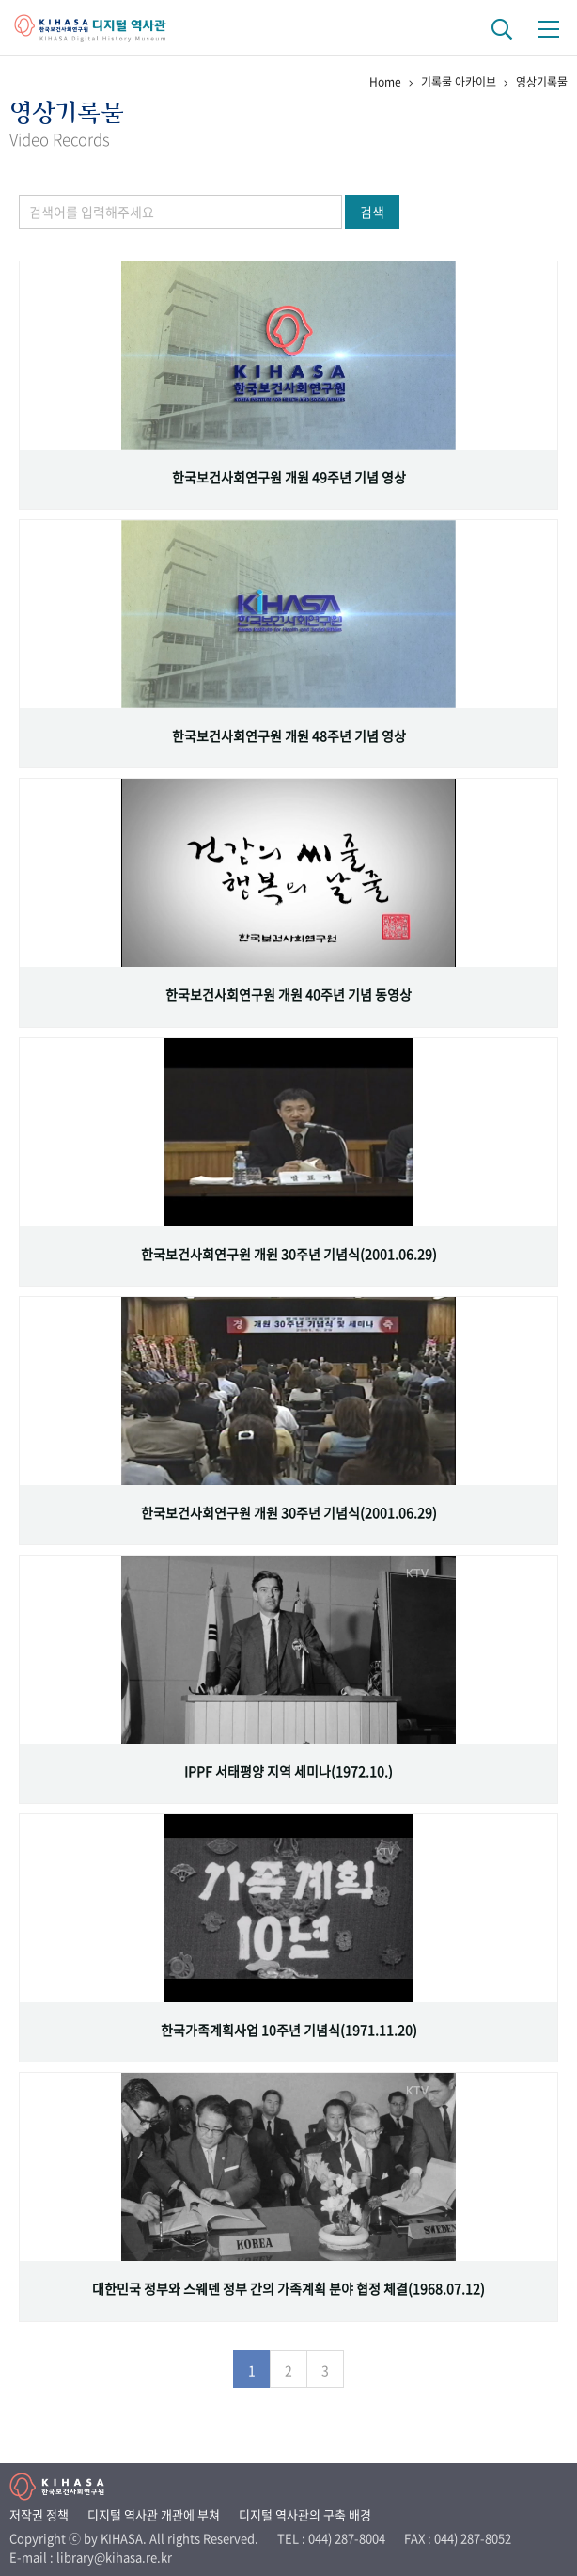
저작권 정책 (39, 2514)
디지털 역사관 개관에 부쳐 (153, 2514)
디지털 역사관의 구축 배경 (305, 2514)
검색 (372, 211)
